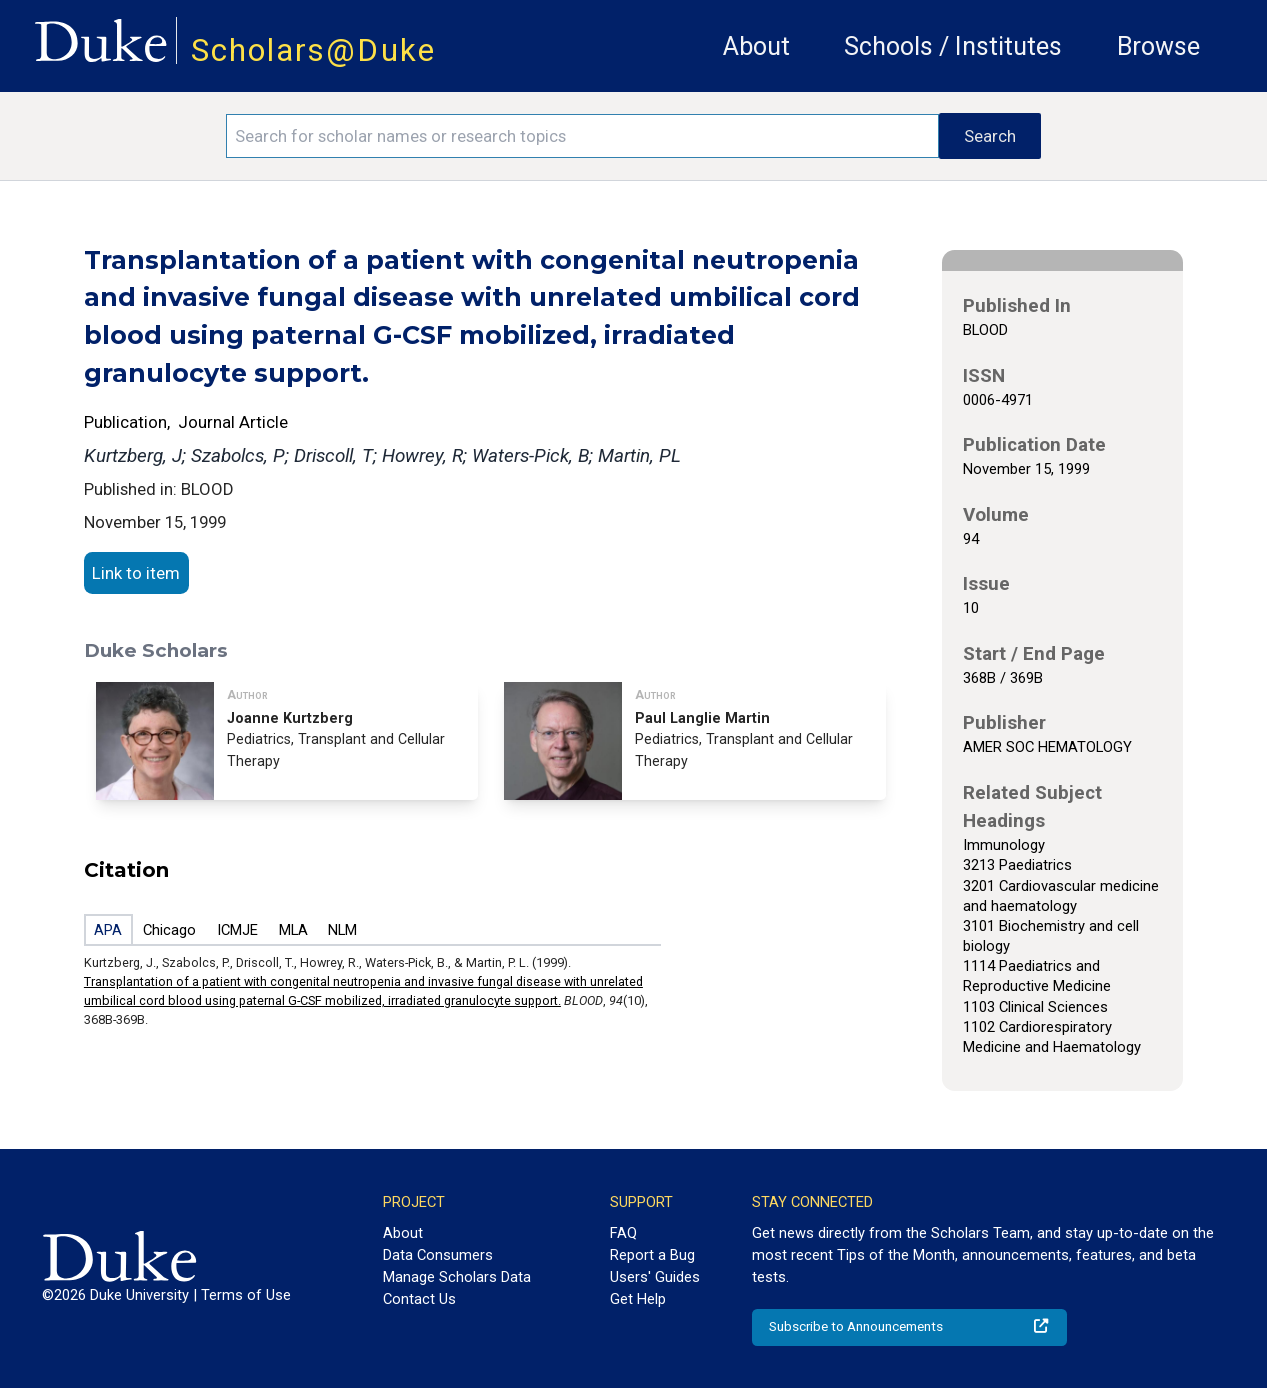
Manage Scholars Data (457, 1277)
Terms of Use (246, 1295)
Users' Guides (655, 1277)
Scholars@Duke (313, 50)
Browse (1158, 46)
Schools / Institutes (953, 46)
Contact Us (419, 1299)
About (756, 46)
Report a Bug (652, 1255)
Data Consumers (438, 1255)
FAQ (623, 1233)
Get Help (638, 1299)
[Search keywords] (582, 136)
